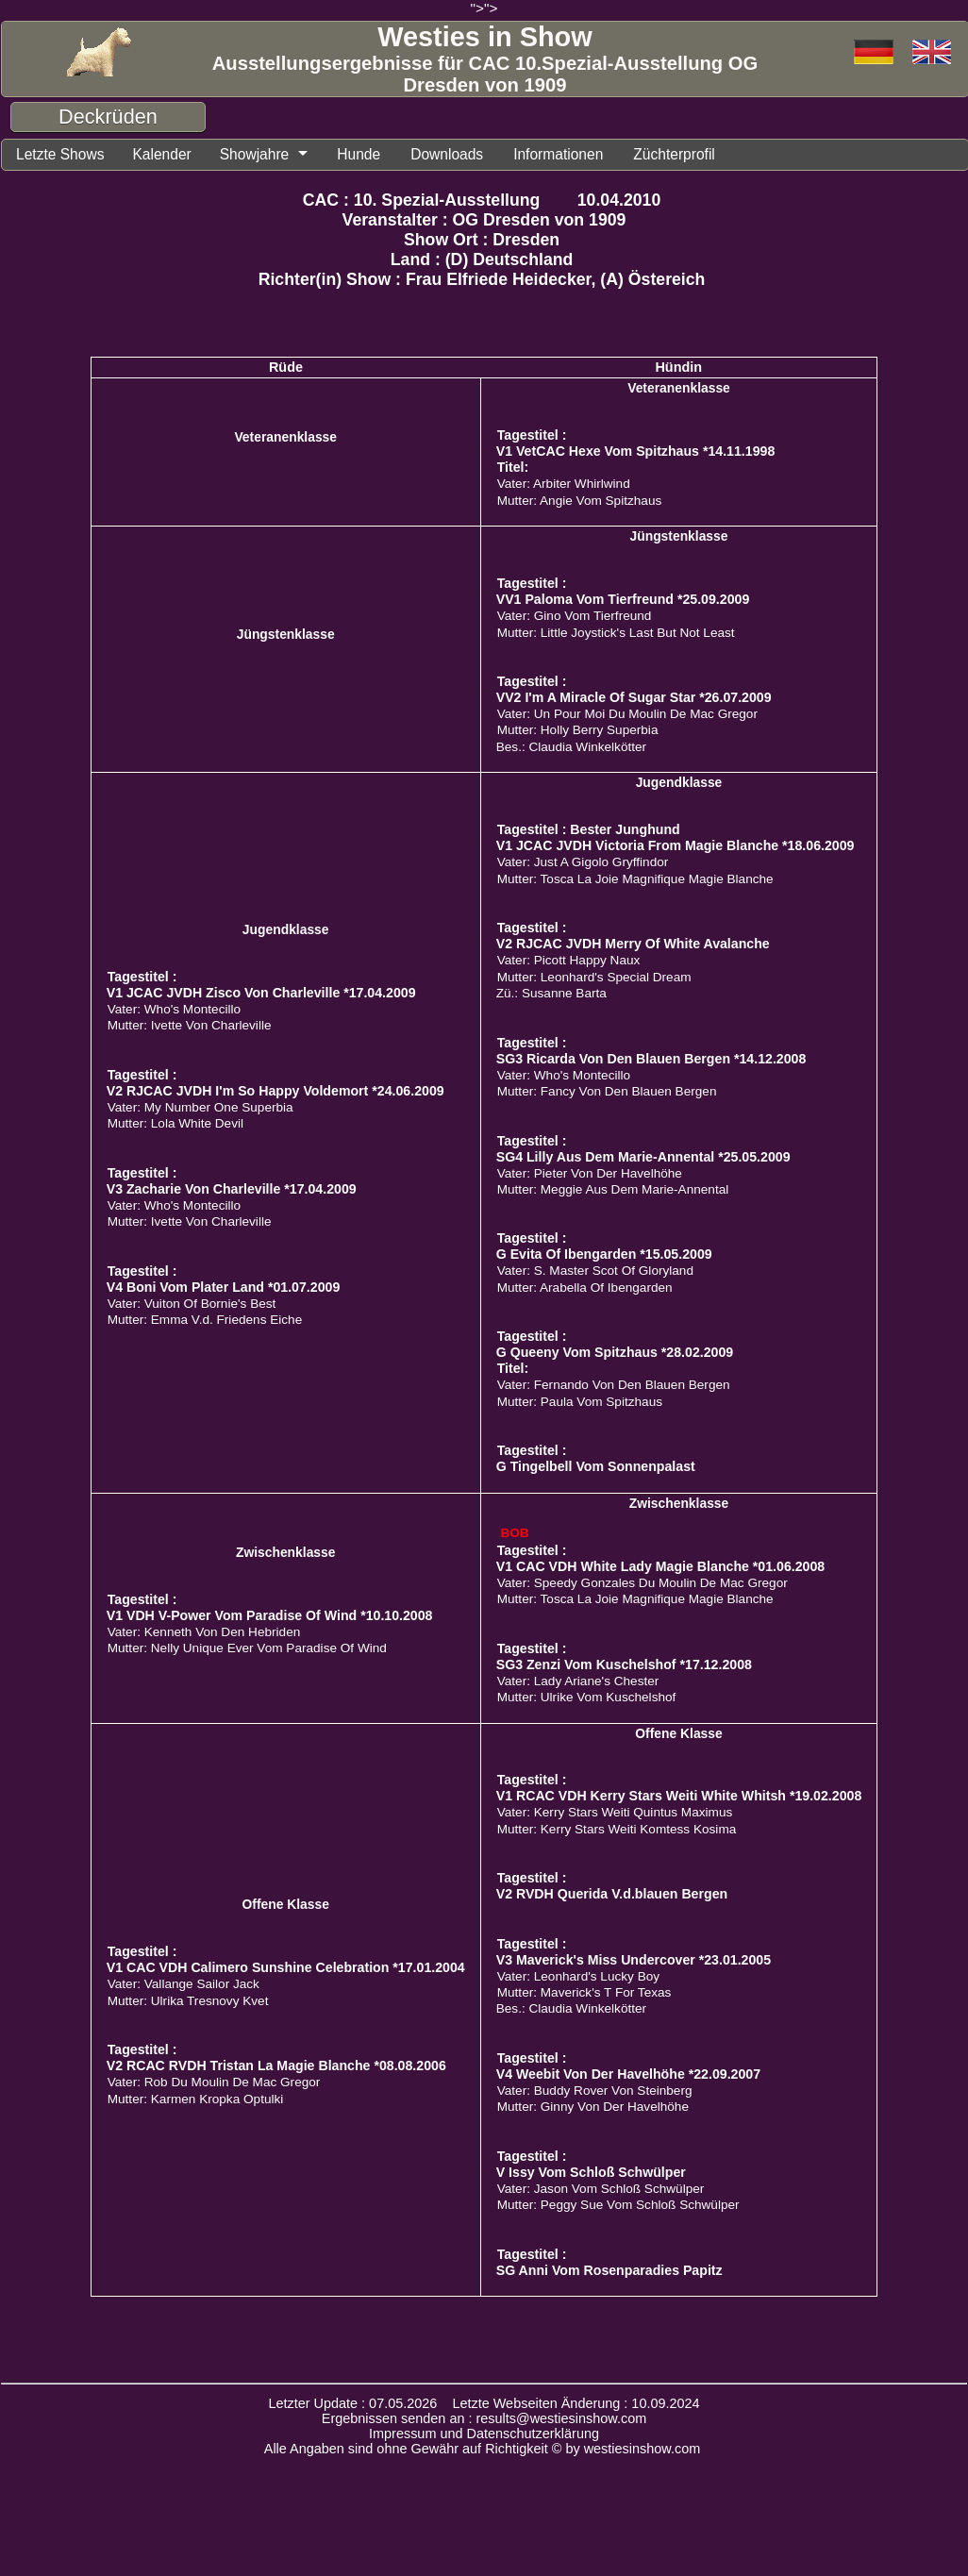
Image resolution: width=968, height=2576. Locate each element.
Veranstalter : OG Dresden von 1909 (484, 219)
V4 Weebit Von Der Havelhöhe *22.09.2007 (628, 2074)
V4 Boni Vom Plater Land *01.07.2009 (224, 1287)
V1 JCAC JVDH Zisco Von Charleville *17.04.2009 (261, 992)
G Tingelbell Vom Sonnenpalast (595, 1466)
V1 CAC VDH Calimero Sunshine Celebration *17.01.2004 (286, 1967)
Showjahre (255, 154)
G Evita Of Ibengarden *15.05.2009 (604, 1254)
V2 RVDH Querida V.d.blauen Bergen (611, 1893)
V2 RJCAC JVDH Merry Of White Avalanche (633, 943)
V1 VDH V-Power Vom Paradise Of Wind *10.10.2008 (270, 1615)
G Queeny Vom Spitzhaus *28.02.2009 (615, 1352)
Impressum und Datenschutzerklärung (484, 2433)
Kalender (161, 154)
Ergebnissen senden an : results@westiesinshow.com (484, 2418)
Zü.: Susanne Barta (551, 993)
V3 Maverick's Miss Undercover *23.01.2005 (633, 1959)
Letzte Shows (60, 154)
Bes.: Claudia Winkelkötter (571, 747)
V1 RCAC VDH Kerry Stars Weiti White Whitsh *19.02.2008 (679, 1795)
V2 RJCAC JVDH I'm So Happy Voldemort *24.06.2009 (275, 1090)
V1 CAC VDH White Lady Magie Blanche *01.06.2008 (661, 1566)
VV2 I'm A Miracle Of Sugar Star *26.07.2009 (634, 697)
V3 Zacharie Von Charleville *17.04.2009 (232, 1188)
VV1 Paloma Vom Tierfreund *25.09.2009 (623, 599)
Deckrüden (108, 116)
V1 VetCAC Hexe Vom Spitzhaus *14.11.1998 (636, 451)
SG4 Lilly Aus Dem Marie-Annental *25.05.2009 (643, 1156)
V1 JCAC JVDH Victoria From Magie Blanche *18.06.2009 (675, 845)
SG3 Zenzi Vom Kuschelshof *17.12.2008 (624, 1664)
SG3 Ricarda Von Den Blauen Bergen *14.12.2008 (651, 1058)
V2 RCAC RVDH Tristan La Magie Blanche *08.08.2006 (276, 2065)
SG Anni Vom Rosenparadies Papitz (609, 2270)
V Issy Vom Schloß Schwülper (591, 2172)
